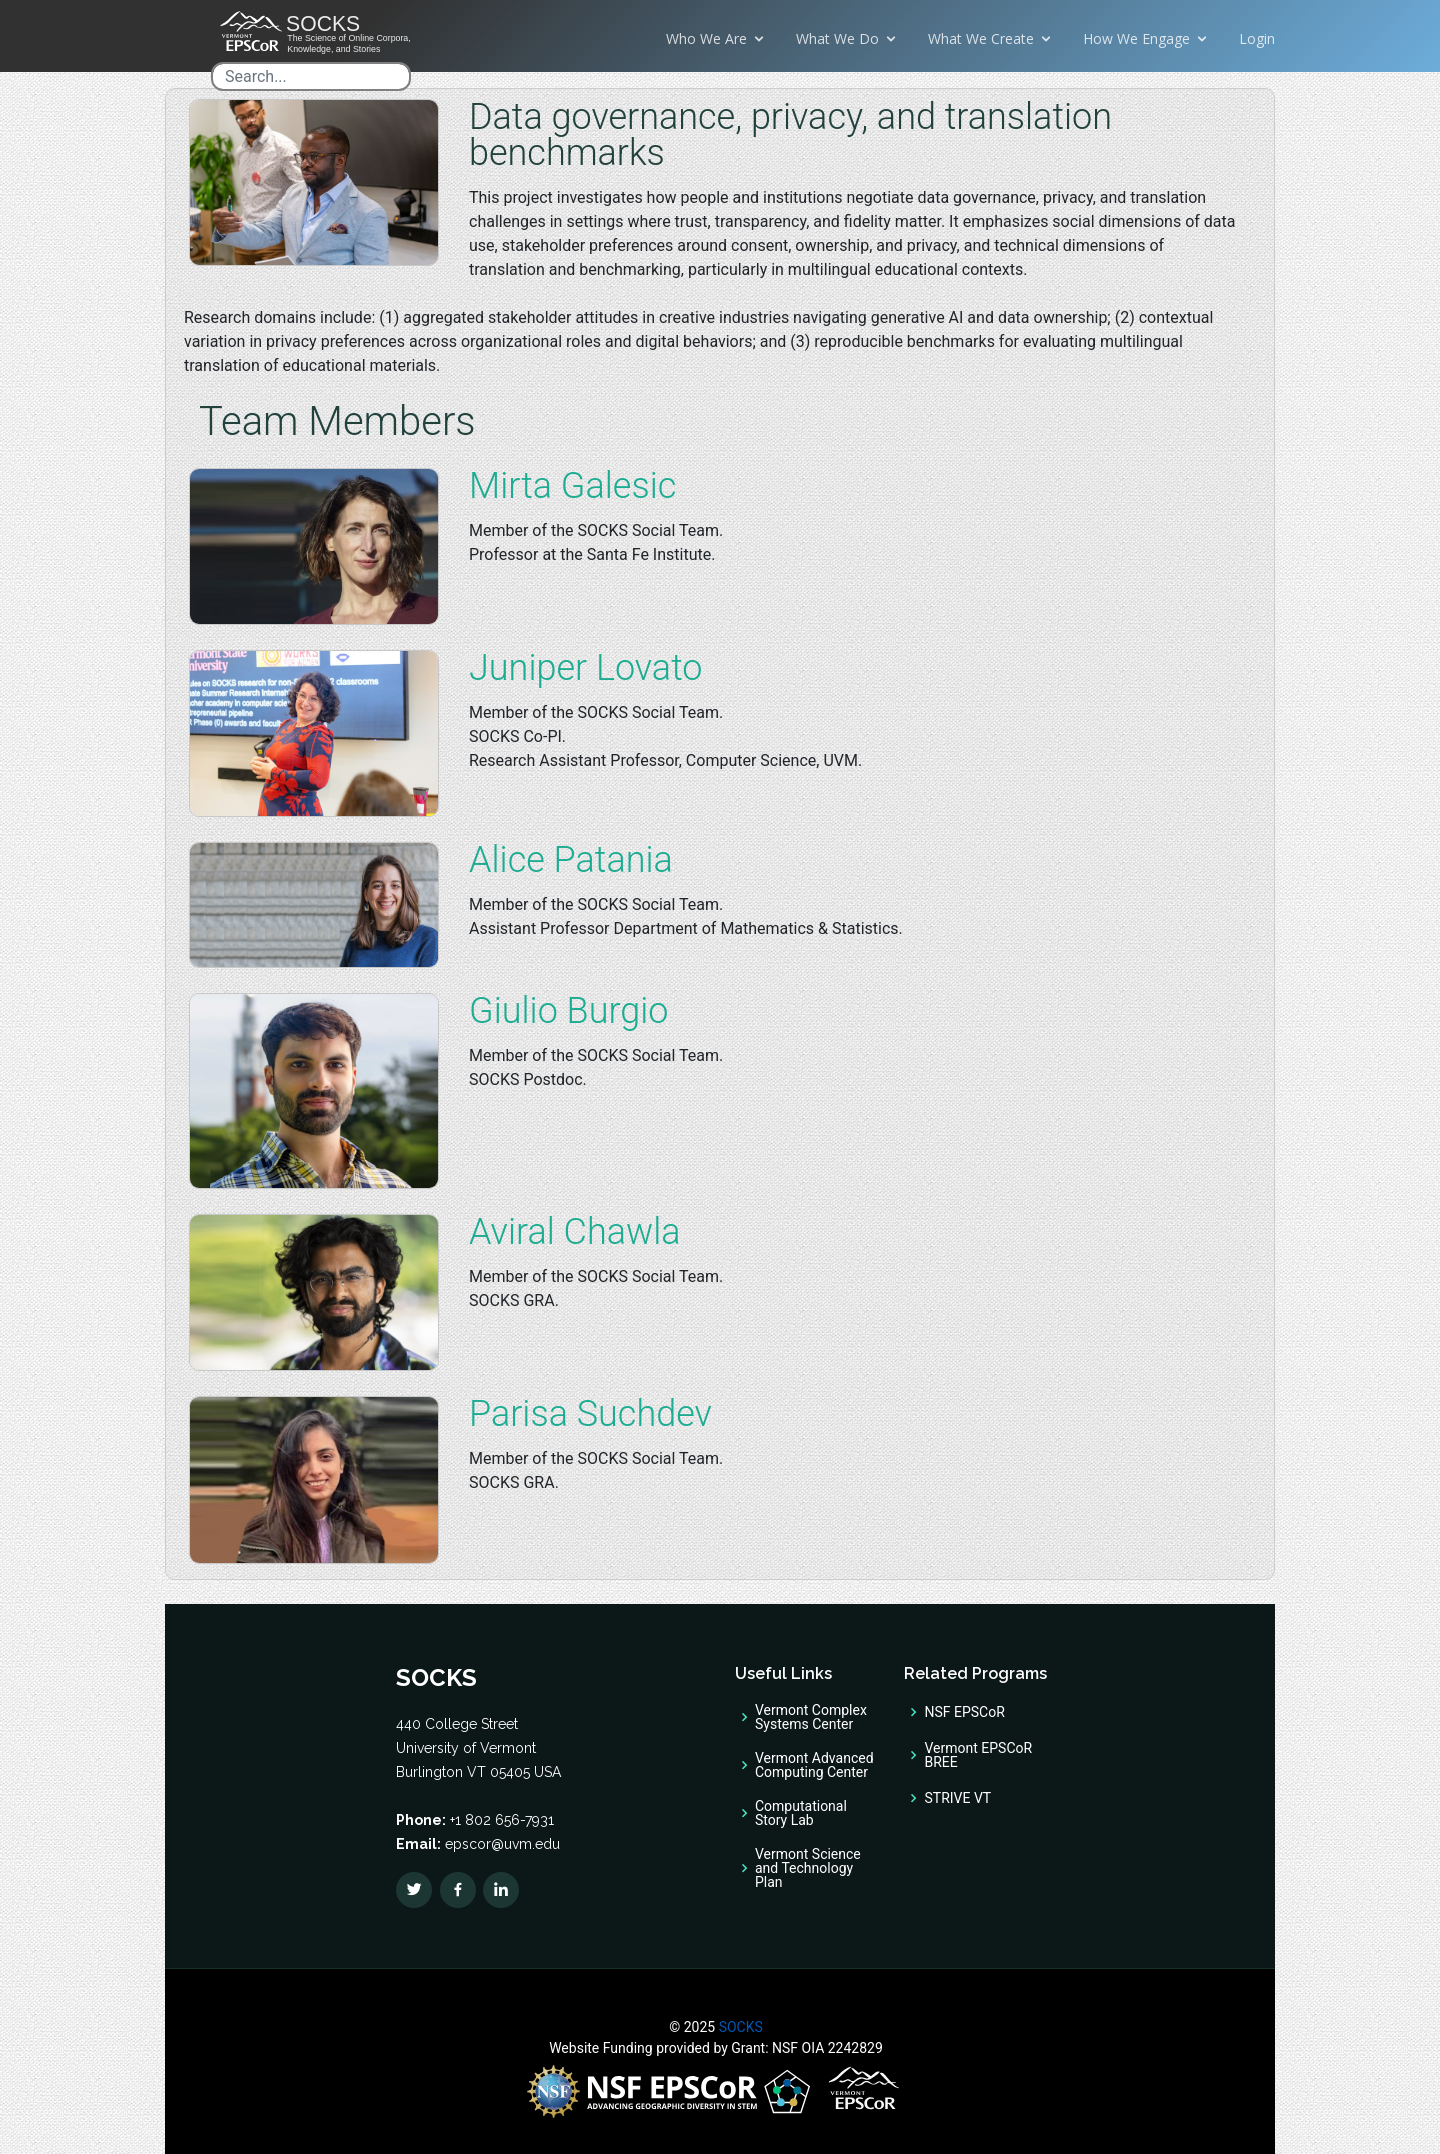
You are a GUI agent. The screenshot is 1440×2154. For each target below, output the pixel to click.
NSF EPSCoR (964, 1712)
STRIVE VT (957, 1798)
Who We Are (706, 38)
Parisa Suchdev (590, 1414)
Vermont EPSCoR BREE (978, 1755)
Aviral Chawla (575, 1232)
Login (1257, 38)
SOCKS (739, 2027)
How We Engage (1136, 38)
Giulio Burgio (568, 1011)
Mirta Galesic (572, 486)
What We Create (981, 38)
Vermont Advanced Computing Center (814, 1765)
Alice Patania (571, 860)
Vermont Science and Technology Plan (808, 1868)
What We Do (837, 38)
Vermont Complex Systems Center (811, 1717)
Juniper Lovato (586, 668)
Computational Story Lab (801, 1813)
